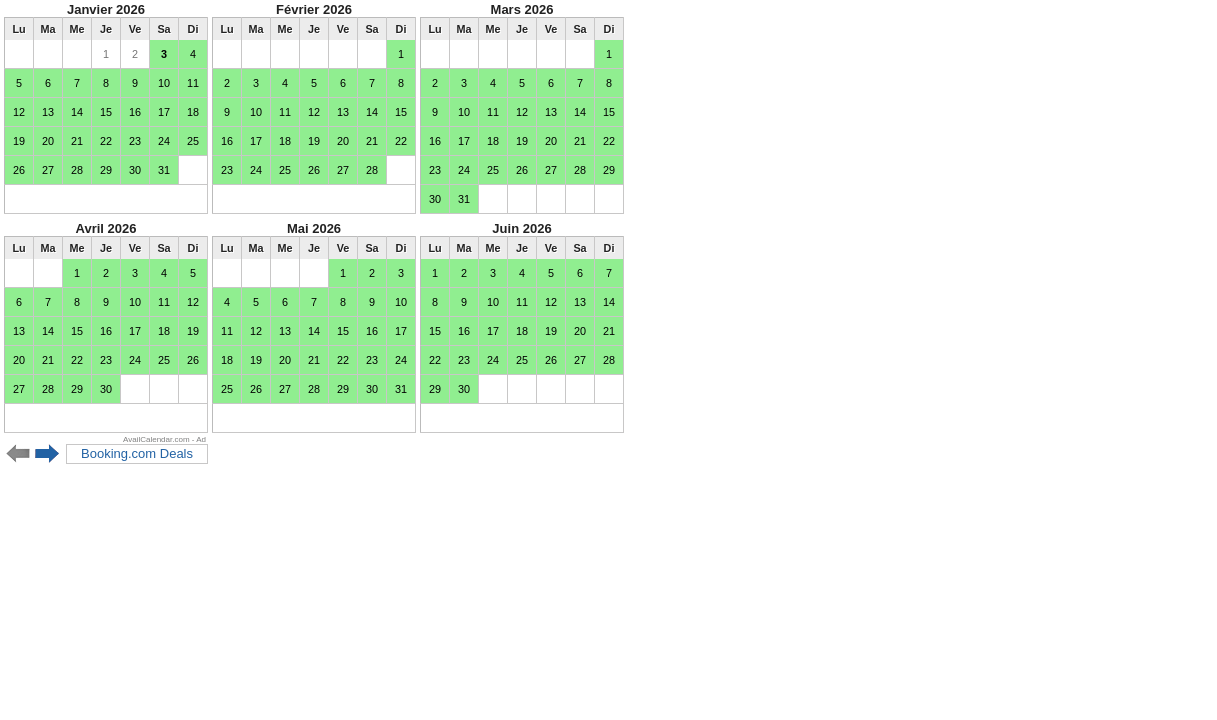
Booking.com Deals (137, 453)
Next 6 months (47, 454)
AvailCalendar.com (156, 439)
